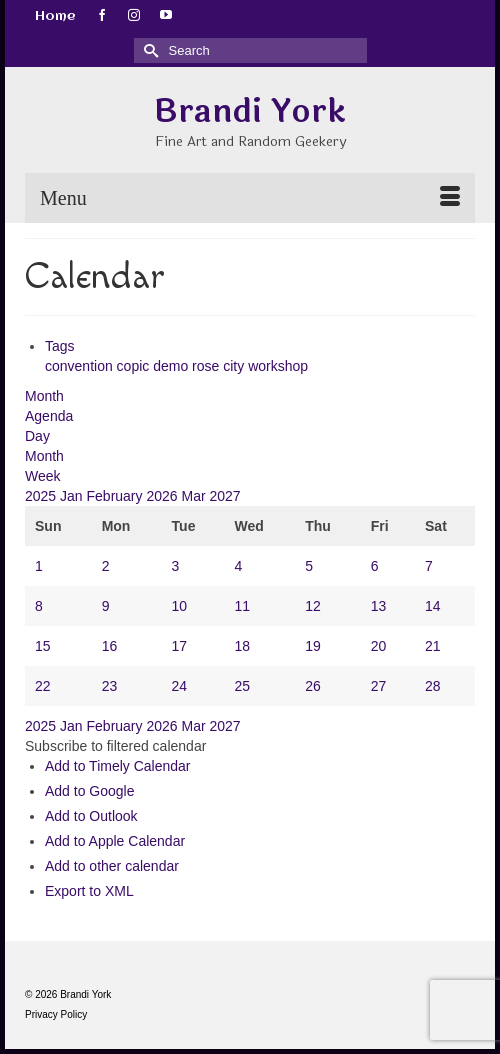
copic (135, 366)
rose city (220, 366)
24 (180, 686)
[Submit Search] (149, 50)
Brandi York (250, 111)
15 (43, 646)
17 (180, 646)
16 (110, 646)
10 (180, 606)
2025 (42, 496)
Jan (73, 496)
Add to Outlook (91, 816)
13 (379, 606)
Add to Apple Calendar (115, 841)
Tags (60, 346)
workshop (278, 366)
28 (433, 686)
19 (313, 646)
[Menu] (250, 198)
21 (433, 646)
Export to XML (89, 891)
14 (433, 606)
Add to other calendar (112, 866)
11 (242, 606)
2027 (224, 496)
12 (313, 606)
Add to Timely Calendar (118, 766)
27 (379, 686)
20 (379, 646)
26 (313, 686)
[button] (115, 746)
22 (43, 686)
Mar (195, 496)
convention (81, 366)
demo (172, 366)
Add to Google (90, 791)
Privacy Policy (56, 1014)
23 (110, 686)
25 (242, 686)
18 (242, 646)
